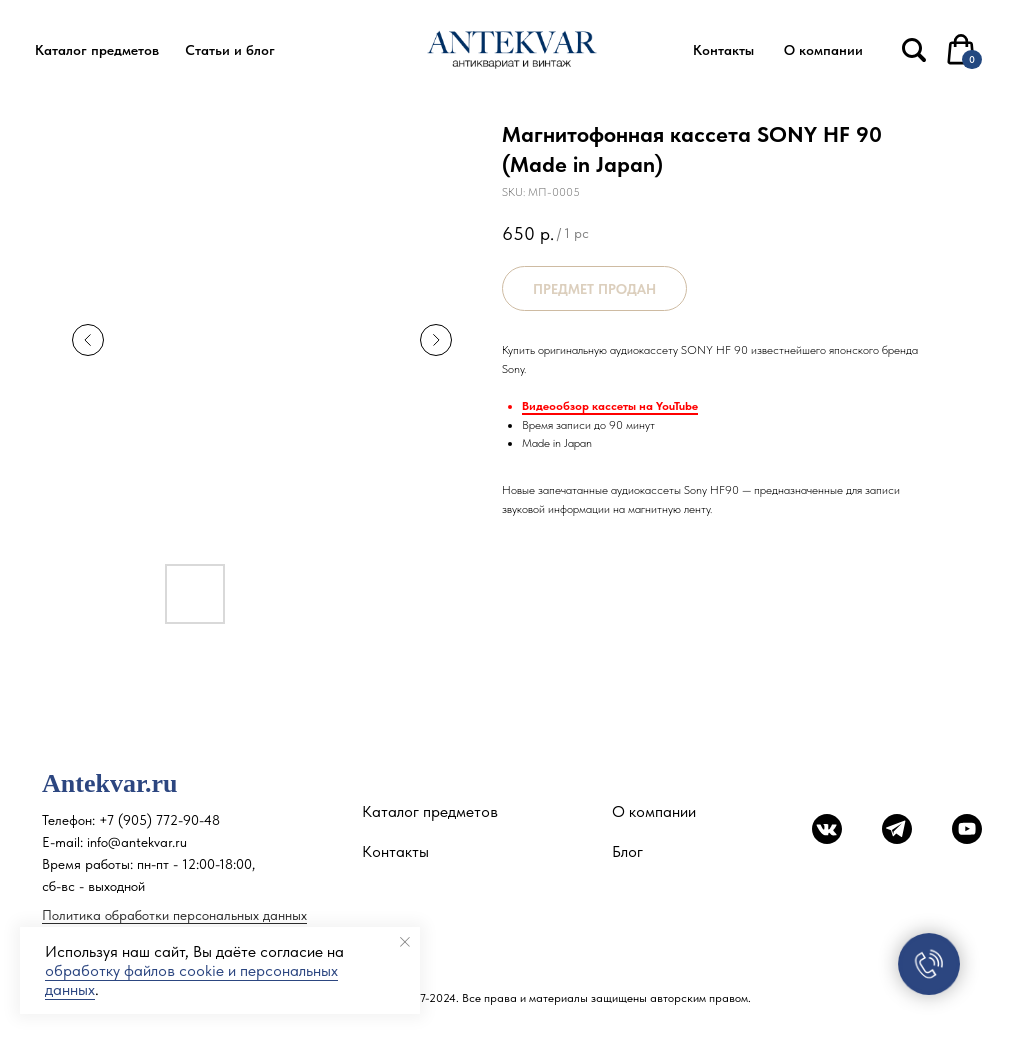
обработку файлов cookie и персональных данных (191, 980)
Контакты (395, 851)
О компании (654, 811)
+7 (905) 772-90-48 (159, 820)
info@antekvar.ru (137, 842)
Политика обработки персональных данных (174, 915)
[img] (914, 50)
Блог (627, 851)
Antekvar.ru (110, 783)
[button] (97, 50)
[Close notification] (405, 942)
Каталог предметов (430, 811)
